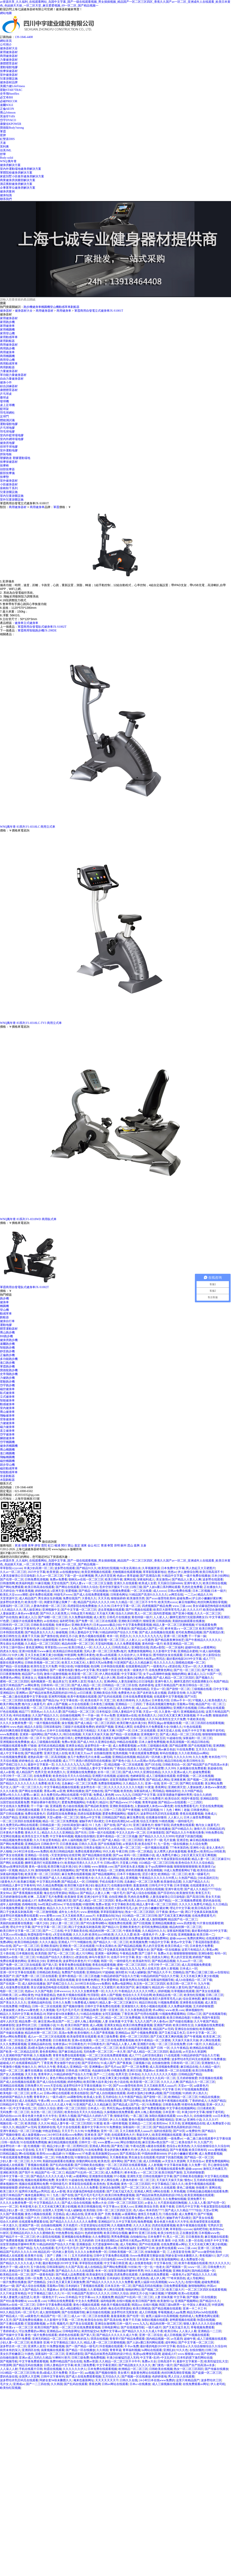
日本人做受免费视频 (152, 1741)
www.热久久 (185, 2115)
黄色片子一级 (153, 1840)
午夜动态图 (137, 2146)
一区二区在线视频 (202, 1775)
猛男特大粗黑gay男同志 (149, 1658)
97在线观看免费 (206, 1624)
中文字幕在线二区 (25, 2108)
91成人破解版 (137, 1972)
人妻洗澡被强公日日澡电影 (17, 1575)
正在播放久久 (212, 1587)
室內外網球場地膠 (12, 439)
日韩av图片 (111, 1862)
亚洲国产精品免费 (42, 2270)
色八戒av (139, 2210)
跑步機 (28, 306)
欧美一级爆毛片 (199, 1874)
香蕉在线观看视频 (191, 1813)
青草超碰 (133, 1575)
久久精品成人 (211, 2044)
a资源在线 (174, 1666)
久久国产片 (205, 2142)
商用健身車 (63, 310)
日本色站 (134, 2074)
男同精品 (158, 1791)
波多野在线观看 (64, 1568)
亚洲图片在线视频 (185, 1707)
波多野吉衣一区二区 (93, 1787)
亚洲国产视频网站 (186, 2301)
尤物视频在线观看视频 (127, 1572)
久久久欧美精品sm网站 (193, 1753)
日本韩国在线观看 (12, 1632)
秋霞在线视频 (66, 1979)
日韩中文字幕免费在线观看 (102, 2006)
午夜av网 (44, 2100)
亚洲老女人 (29, 1677)
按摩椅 (4, 465)
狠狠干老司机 (215, 1730)
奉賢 (110, 1545)
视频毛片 (133, 1813)
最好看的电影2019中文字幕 (184, 1658)
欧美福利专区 (141, 1961)
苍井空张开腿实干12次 (114, 1587)
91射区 (4, 2233)
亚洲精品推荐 (89, 2010)
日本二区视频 (201, 1590)
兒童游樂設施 (9, 78)
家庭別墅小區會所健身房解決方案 (22, 176)
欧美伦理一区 (33, 1602)
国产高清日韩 (195, 1896)
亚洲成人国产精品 (159, 1900)
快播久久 (176, 1726)
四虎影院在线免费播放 (82, 1606)
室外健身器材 (9, 74)
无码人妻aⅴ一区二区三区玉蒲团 (91, 1583)
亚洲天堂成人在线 (169, 1730)
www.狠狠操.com (102, 1866)
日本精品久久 (50, 2308)
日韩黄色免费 (171, 2104)
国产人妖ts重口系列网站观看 (161, 1587)
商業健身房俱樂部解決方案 (17, 180)
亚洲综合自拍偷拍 (186, 2029)
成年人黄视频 (169, 1968)
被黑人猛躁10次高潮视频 (151, 2282)
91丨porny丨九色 (66, 1628)
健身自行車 (7, 1321)
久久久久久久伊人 (74, 2369)
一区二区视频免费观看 (187, 1900)
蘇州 (123, 1545)
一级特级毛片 (184, 1821)
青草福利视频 (131, 2350)
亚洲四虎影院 (74, 2353)
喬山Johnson (8, 112)
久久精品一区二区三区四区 (42, 1643)
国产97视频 (112, 1791)
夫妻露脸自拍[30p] (108, 1915)
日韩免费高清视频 (36, 1579)
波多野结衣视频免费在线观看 (19, 1915)
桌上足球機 (7, 405)
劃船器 (75, 306)
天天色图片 (70, 2225)
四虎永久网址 (160, 1957)
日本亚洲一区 (171, 2112)
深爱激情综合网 (10, 1900)
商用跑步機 (7, 348)
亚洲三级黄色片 (143, 1825)
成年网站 (117, 2161)
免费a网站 (6, 1942)
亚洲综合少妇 (36, 1961)
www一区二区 (9, 2206)
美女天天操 (212, 1896)
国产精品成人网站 (158, 1779)
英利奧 (4, 146)
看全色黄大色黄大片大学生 (39, 2115)
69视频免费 (118, 2070)
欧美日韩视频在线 (89, 2206)
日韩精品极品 (9, 2153)
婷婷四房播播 (134, 1870)
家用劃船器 (7, 340)
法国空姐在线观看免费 (14, 1802)
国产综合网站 (132, 2100)
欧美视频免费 (9, 1749)
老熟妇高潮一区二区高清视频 (47, 1757)
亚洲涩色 (182, 1840)
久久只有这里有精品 (47, 1840)
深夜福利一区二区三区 (14, 1606)
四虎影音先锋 (176, 1692)
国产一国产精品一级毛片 (82, 2346)
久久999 (170, 1768)
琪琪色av (36, 1711)
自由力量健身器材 (12, 378)
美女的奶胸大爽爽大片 (145, 1859)
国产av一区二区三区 (26, 1945)
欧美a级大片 (119, 2029)
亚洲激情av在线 (127, 1715)
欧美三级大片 (9, 2191)
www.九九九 (123, 1794)
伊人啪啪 (6, 1851)
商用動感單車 (9, 363)
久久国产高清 (74, 2267)
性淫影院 (93, 1995)
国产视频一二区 (197, 1779)
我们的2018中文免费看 (71, 1779)
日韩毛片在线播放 (118, 1617)
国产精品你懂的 (98, 1779)
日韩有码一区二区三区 (14, 1624)
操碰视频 (61, 1632)
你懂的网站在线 (86, 2161)
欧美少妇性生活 (168, 2233)
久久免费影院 (101, 2236)
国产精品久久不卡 (159, 1972)
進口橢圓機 (7, 1453)
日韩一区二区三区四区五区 (147, 1738)
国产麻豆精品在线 (70, 2051)
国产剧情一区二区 (178, 1689)
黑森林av (149, 2070)
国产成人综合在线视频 (141, 1893)
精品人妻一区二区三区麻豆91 (211, 1859)
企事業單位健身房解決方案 (17, 187)
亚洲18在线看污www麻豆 (35, 1651)
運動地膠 (6, 1325)
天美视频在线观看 (92, 1908)
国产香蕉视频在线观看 (27, 1893)
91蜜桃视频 (7, 2149)
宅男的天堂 (215, 2225)
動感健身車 (7, 1404)
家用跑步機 (7, 322)
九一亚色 (163, 1843)
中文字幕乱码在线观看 (107, 2199)
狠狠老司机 (121, 2115)
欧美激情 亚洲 (73, 1896)
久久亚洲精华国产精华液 (16, 2055)
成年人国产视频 (57, 1704)
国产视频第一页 (176, 2267)
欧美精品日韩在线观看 (68, 1651)
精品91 (103, 1802)
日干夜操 (162, 1911)
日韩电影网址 (110, 2327)
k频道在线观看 (155, 2146)
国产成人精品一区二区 (86, 1685)
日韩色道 (71, 2070)
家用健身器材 (9, 52)
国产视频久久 (204, 1677)
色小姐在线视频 (73, 1806)
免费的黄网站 (196, 1938)
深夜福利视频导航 (12, 1874)
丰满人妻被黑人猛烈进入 (16, 2297)
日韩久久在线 (129, 2380)
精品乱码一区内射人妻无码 (154, 1757)
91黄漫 (149, 1787)
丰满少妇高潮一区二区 (38, 1568)
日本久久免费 (61, 2002)
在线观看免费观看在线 (54, 1938)
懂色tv (188, 2180)
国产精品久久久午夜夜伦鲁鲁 (185, 1832)
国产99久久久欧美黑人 (55, 1613)
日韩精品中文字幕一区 (14, 2104)
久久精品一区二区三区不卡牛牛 (136, 1602)
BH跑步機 (6, 1336)
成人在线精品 (28, 2100)
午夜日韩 (122, 1851)
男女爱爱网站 (109, 1979)
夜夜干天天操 (30, 1636)
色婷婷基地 (146, 1685)
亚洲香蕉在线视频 (191, 2002)
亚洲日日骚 (134, 2070)
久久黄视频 (205, 1666)
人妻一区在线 (168, 1934)
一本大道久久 (9, 2225)
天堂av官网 (210, 2210)
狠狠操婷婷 (118, 1598)
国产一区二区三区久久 (27, 1787)
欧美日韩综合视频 (214, 1583)
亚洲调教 (219, 1745)
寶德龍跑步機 (9, 1370)
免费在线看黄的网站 (88, 1851)
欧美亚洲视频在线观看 (96, 1572)
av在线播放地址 (70, 1572)
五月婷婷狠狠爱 (203, 2006)
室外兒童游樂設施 (12, 499)
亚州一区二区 (169, 1783)
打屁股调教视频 (35, 2323)
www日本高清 (126, 2259)
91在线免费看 (185, 1749)
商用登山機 (7, 359)
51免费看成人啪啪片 (85, 2002)
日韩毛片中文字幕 (161, 1885)
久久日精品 (220, 1904)
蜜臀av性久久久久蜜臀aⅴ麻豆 (19, 1794)
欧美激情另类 (135, 1598)
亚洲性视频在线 (35, 2240)
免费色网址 (45, 1900)
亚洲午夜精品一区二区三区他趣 (117, 1836)
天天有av (22, 2229)
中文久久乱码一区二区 (131, 1832)
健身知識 (6, 195)
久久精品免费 (9, 2119)
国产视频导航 (9, 2361)
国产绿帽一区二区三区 (52, 1617)
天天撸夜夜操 (118, 2157)
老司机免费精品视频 (189, 1632)
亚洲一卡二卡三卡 (194, 2308)
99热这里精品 (51, 2131)
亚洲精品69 (32, 1843)
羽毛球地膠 (7, 431)
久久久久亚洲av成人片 (176, 1772)
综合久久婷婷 (124, 1613)
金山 (90, 1545)
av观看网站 (208, 1647)
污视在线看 (170, 2214)
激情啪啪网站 (99, 2157)
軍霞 (3, 131)
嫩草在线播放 (210, 1998)
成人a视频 (6, 1658)
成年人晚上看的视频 (87, 2021)
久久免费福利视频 (80, 1617)
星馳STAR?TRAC (11, 89)
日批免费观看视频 (175, 2285)
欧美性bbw (160, 2123)
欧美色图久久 (217, 1700)
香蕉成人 (63, 2066)
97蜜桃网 (171, 2293)
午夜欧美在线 (196, 1719)
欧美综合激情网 (213, 1609)
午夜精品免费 (128, 1953)
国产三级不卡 (147, 1953)
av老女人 (150, 2202)
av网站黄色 (32, 1685)
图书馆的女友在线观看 (167, 1655)
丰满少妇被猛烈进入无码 (122, 2357)
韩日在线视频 (72, 1734)
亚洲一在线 (152, 1783)
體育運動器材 (9, 1328)
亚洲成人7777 (67, 1942)
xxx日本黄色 (221, 2115)
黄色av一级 (176, 1911)
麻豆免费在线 (135, 1817)
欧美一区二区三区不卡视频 (112, 1689)
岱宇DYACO (8, 120)
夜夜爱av (193, 1851)
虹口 (51, 1545)
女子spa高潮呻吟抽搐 (157, 1674)
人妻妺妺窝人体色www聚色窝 (19, 1613)
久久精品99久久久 (153, 1930)
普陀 (44, 1545)
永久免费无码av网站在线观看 (60, 1794)
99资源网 (70, 1655)
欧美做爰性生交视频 (99, 2274)
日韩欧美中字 (50, 1843)
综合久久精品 (47, 1779)
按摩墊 (4, 476)
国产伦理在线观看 (146, 2013)
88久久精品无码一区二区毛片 (19, 2312)
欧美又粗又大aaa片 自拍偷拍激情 (90, 1753)
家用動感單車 (9, 337)
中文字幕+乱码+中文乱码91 (158, 2357)
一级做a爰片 (101, 2217)
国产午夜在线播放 (159, 1828)
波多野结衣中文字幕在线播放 (69, 1998)
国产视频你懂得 (73, 2006)
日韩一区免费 (33, 2278)
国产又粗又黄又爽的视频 (174, 1915)
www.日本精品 (68, 2297)
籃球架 (4, 408)
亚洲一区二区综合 (12, 2040)
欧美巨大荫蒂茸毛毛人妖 (169, 1609)
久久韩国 (50, 1979)
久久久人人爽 (169, 2081)
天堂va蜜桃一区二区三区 (63, 1817)
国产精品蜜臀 (178, 1745)
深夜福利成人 (146, 1579)
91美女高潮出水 (130, 1568)
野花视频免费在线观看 (14, 2168)
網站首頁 (6, 40)
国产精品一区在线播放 (93, 1590)
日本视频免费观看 (12, 1908)
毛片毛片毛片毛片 (68, 2010)
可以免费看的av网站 (32, 2331)
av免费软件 (193, 2131)
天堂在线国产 (60, 1583)
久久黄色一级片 (169, 1711)
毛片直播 (169, 1840)
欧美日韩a (170, 2331)
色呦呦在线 (29, 1904)
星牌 (3, 135)
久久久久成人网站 (107, 1877)
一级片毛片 (118, 1893)
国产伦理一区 (216, 2202)
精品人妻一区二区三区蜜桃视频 (173, 1624)
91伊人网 (17, 1655)
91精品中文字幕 (172, 1575)
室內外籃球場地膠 (12, 435)
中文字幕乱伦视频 (216, 2176)
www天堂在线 (53, 2085)
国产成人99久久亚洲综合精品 (96, 1741)
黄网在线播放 (75, 1791)
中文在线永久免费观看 (14, 1806)
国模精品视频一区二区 (190, 1662)
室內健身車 (7, 1408)
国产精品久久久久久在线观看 (19, 1938)
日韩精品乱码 (215, 1828)
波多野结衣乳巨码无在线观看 (159, 1813)
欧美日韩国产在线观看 (134, 2047)
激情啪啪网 (42, 1870)
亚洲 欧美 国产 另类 (97, 2134)
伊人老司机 (217, 2384)
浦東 (84, 1545)
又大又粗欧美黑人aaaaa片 (78, 1915)
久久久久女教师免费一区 (16, 1723)
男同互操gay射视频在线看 (164, 1723)
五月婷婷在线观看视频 (208, 2180)
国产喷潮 (82, 1870)
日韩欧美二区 (9, 1995)
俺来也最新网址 (35, 2195)
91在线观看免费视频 (33, 2142)
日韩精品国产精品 (114, 1817)
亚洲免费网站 (159, 1938)
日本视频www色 (208, 2233)
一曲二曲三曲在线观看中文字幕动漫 (23, 1696)
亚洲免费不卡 (196, 2199)
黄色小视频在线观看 (92, 1636)
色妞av (121, 1575)
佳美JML (5, 150)
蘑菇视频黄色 (68, 1809)
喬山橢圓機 (7, 1449)
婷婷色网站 (74, 2081)
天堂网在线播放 (10, 1836)
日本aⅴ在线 (53, 2229)
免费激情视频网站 (139, 1651)
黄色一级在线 (37, 1866)
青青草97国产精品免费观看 (127, 2338)
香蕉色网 (95, 2384)
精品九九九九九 (130, 1968)
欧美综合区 (172, 1798)
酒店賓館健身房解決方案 (16, 184)
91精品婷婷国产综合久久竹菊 (118, 1632)
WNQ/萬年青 (8, 161)
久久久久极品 (48, 1942)
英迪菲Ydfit (7, 116)
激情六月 (200, 1828)
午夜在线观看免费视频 (143, 1753)
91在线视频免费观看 (13, 1757)
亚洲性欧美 (54, 1961)
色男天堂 (41, 1772)
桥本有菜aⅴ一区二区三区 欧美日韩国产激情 (194, 1628)
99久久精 (109, 1851)
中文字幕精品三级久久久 (168, 2183)
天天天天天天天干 (107, 2380)
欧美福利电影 (25, 1583)
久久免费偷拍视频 (174, 2199)
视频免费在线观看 (49, 1677)
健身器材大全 (9, 48)
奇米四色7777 (217, 1757)
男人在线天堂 (150, 1968)
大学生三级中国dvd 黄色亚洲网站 (21, 1647)
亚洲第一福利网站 (31, 1734)
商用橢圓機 (7, 356)
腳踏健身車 (7, 1438)
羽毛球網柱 (7, 412)
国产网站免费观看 (12, 1587)
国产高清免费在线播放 (27, 2319)
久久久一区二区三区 (207, 1613)
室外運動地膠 (9, 450)
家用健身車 (7, 325)
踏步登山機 (7, 1464)
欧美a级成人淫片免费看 (15, 1689)
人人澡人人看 (197, 2202)
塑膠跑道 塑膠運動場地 (15, 458)
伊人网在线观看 (109, 1674)
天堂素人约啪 (128, 1862)
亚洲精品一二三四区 (128, 1704)
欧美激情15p (207, 1866)
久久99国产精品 (192, 1791)
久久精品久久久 (11, 1609)
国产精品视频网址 (104, 1874)
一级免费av (175, 2138)
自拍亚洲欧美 (118, 1896)
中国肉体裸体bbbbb (154, 2153)
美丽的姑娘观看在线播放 (188, 1621)
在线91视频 (192, 2282)
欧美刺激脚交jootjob (105, 2153)
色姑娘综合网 (101, 2070)
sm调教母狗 (74, 2097)
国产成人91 (124, 1825)
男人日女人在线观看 (13, 2047)
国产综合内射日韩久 (60, 1738)
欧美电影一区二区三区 (14, 2093)
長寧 (31, 1545)
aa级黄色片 (201, 2085)
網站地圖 (6, 13)
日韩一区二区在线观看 (47, 2006)
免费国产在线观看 (73, 1972)
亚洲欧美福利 (49, 1945)
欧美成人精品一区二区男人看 (63, 1919)
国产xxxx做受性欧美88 (160, 1598)
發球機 (4, 401)
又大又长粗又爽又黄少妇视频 (44, 1655)
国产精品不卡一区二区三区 (17, 2236)
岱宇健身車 (7, 1434)
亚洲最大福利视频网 (115, 1738)
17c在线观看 (172, 2055)
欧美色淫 (104, 2161)
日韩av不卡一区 (181, 1700)
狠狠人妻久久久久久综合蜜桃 (202, 2323)
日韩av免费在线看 (179, 1590)
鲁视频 (116, 2214)
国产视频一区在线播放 (165, 1949)
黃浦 (18, 1545)
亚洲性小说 (197, 1847)
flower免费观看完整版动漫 (147, 2255)
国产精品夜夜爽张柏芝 (169, 1640)
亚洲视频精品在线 (192, 1711)
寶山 (71, 1545)
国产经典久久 (53, 1734)
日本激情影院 (155, 1832)
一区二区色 (76, 2319)
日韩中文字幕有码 (52, 2376)
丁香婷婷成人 (198, 2100)
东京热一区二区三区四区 (149, 1983)
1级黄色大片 (8, 1881)
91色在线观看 (192, 1726)
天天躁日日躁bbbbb (170, 1583)
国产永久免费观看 (93, 2278)
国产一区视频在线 (85, 1828)
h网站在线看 (161, 2191)
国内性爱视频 (162, 1613)
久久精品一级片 (209, 2066)
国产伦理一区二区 (12, 1579)
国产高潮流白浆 (150, 1575)
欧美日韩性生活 (10, 1636)
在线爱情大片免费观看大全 (151, 1726)
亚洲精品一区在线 (36, 1855)
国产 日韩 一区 (160, 2047)
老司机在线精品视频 (51, 1745)
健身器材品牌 (9, 82)
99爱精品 (25, 2006)
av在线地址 (51, 1621)
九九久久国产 (143, 2021)
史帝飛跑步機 (9, 1374)
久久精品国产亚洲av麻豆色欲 (156, 1749)
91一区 (107, 2085)
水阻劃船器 (7, 1479)
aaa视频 (106, 1757)
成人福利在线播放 (33, 1983)
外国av (211, 2285)
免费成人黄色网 (103, 1794)
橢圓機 (45, 306)
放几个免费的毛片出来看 (83, 1757)
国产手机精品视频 (36, 1658)
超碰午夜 (190, 2338)
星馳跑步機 (7, 1381)
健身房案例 (7, 191)
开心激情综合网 (218, 2165)
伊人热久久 (200, 2093)
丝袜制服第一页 (155, 2251)
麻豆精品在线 (189, 2066)
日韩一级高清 (10, 2142)
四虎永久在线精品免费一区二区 (127, 1798)
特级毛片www (63, 1594)
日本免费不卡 (156, 2236)
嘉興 (137, 1545)
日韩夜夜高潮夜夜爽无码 (16, 1640)
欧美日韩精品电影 (62, 1851)
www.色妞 (16, 1726)
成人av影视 (7, 1772)
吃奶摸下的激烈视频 (189, 1836)
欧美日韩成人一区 (80, 1647)
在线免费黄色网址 (160, 1670)
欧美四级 (41, 1953)
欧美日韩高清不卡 (211, 1572)
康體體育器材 (9, 63)
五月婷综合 (7, 1590)
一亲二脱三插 (139, 2115)
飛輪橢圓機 (7, 1457)
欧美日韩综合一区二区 (194, 1685)
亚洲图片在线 (146, 2044)
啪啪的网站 (179, 1674)
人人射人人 (160, 1617)
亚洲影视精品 (165, 2119)
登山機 (54, 306)
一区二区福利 (175, 1647)
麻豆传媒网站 (187, 1602)
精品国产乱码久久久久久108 (95, 1602)
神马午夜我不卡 (99, 1957)
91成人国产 (108, 2063)
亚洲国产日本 (146, 2248)
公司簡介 (6, 44)
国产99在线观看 (149, 2244)
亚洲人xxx (127, 2206)
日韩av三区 (194, 2013)
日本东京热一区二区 (118, 2285)
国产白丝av (38, 1730)
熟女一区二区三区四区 (140, 1911)
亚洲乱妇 (169, 2350)
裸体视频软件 (194, 2010)
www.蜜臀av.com (50, 1915)
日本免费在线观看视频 (102, 2369)
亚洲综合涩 (137, 2078)
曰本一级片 (218, 1590)
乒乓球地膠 (7, 427)
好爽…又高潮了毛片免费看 (45, 1896)
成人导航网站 (129, 2244)
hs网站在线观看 (152, 2350)
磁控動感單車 (9, 1468)
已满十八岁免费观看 (38, 2040)
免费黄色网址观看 (207, 2316)
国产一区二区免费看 (135, 2066)
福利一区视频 (9, 1870)
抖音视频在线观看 (210, 2078)
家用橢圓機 (7, 329)
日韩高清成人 (121, 1647)
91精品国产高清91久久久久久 (148, 1594)
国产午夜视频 (131, 1809)
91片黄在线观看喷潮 (210, 1923)
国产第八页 (49, 1964)
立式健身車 (31, 623)
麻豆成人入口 (28, 1617)
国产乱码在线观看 (110, 1696)
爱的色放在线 (211, 1900)
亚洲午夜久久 (193, 1583)
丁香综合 (120, 1768)
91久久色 (182, 2350)
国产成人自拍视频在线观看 (156, 1632)
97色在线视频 (9, 1711)
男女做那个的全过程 (109, 1670)
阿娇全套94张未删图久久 (63, 2013)
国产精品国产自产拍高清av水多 (207, 1764)
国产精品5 (208, 2131)
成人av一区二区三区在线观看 (47, 2036)
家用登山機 (7, 333)
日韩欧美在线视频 (42, 1624)
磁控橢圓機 (7, 1460)
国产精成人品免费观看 (70, 2274)
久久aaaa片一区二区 (189, 1961)
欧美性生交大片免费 (44, 1666)
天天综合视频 (9, 1760)
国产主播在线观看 (12, 2323)
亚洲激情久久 (130, 2006)
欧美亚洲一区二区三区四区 (42, 1874)
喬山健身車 (7, 1411)
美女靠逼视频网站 (167, 2259)
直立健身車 (7, 1430)
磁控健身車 (7, 1389)
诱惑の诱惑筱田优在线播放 (93, 1760)
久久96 (79, 2131)
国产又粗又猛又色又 (172, 2032)
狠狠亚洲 (149, 1621)
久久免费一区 (33, 1919)
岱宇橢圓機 (7, 1442)
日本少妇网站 (220, 1575)
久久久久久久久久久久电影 (125, 1787)
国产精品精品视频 (130, 1945)
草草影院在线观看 (80, 2183)
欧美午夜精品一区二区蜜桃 (76, 1640)
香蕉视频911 (207, 2255)
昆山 (130, 1545)
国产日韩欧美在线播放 (89, 2165)
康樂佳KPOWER (10, 123)
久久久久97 (194, 1609)
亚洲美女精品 (74, 1745)
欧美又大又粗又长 (73, 1662)
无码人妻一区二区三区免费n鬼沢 (105, 1651)
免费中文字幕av (110, 2331)
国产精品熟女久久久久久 (134, 2365)
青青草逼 (115, 2350)
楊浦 (57, 1545)
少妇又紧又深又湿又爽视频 (198, 1855)
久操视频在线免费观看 (191, 1768)
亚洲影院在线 (140, 1647)
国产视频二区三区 (153, 2289)
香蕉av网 (49, 1791)
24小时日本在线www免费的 (67, 1658)
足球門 (4, 416)
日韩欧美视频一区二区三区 (42, 1662)
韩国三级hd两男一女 (172, 2304)
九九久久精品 (53, 2278)
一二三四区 (194, 1802)
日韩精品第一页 (49, 1825)
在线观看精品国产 (137, 1666)
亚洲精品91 (7, 1692)
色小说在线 (121, 2081)
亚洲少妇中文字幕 (96, 1896)
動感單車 (65, 306)
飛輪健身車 (7, 1415)
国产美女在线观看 (12, 1855)
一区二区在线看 (141, 1590)
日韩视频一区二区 (42, 2157)
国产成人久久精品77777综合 (202, 1889)
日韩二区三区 (214, 1995)
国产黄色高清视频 (64, 2089)
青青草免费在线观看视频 (75, 1964)
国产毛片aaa (113, 2066)
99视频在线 (84, 1942)
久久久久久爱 (52, 1711)
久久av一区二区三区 (13, 1572)
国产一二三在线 (52, 1930)
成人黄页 (99, 1617)
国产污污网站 (77, 2168)
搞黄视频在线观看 (52, 2350)
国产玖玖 (81, 1832)
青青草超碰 (149, 1802)
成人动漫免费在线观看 (14, 1987)
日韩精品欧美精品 (48, 1972)
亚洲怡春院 (7, 1738)
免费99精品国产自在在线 (66, 2361)
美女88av (6, 1893)
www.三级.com (182, 1606)
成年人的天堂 (9, 2021)
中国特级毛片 (58, 2183)
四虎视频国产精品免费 (156, 1606)
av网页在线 (176, 1594)
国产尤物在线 (94, 1791)
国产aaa (118, 1855)
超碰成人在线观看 (12, 2165)
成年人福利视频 (72, 1840)
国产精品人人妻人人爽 (186, 1579)
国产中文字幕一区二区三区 (78, 1609)
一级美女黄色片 (10, 1889)
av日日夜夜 (84, 1692)
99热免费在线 (214, 1832)
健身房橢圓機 (9, 1445)
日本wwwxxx (62, 1991)
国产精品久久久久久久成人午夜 (51, 2104)
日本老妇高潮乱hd (117, 1821)
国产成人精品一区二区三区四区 (173, 1677)
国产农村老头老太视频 (151, 1692)
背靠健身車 (7, 1419)
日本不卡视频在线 (128, 1874)
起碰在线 (123, 1775)
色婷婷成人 (186, 2316)
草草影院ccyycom (11, 1568)
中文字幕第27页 (131, 1674)
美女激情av (163, 1579)
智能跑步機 (7, 1347)
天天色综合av (49, 1809)
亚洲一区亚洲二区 (111, 2010)
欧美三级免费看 (108, 2036)
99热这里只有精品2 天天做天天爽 (92, 1613)
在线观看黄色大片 (202, 1885)
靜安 (38, 1545)
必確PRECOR (8, 101)
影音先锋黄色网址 (87, 1979)
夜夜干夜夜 (167, 2206)
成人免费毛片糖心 (168, 1855)
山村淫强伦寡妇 (152, 2055)
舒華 (3, 154)
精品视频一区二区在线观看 (125, 1764)
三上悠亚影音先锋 (178, 2251)
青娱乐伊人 (143, 2134)
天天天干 (67, 2131)
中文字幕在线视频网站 (181, 2108)
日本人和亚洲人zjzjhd (97, 1919)
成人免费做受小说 (12, 1998)
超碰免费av (184, 1598)
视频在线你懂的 (85, 1836)
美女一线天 (93, 1889)
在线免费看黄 (42, 1775)
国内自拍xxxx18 (10, 2115)
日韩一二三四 (112, 1809)
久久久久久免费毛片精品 (195, 1904)
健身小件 (6, 382)
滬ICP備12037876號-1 (14, 1553)
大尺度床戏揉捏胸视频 (172, 2202)
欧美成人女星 (147, 1583)
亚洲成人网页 (124, 1726)
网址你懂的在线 (130, 2142)
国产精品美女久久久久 (39, 1632)
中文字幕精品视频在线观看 (61, 1787)
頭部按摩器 (7, 469)
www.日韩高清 (136, 1828)
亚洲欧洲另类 (9, 2172)
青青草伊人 (45, 2074)
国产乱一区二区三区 (61, 1953)
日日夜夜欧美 (61, 2040)
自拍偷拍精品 (140, 1689)
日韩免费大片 (28, 1779)
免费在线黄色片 (35, 1813)
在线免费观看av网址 (174, 2244)
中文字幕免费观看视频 (137, 1624)
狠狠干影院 (162, 1825)
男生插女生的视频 (50, 1598)
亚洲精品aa (122, 2032)
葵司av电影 (7, 1809)
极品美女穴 (60, 1681)
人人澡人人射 (9, 2369)
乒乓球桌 (6, 393)
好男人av (36, 2093)
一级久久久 (7, 2127)
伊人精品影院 (45, 1628)
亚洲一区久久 (215, 2104)
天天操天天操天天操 (95, 1734)
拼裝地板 (6, 454)
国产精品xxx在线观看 (172, 1802)
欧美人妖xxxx (137, 1900)
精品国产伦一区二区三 (210, 1704)
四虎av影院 (157, 1647)
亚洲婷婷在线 (46, 2127)
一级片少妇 (41, 1923)
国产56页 (190, 1696)
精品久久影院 (33, 1726)
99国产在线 (36, 2229)
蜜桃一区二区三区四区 (14, 1681)
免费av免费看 (58, 1579)
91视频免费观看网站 (172, 2013)
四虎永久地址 (9, 1651)
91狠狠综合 (82, 2157)
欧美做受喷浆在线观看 (81, 2036)
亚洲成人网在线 (99, 2146)
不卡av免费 (108, 1715)
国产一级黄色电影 (61, 1670)
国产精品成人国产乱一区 (147, 1628)
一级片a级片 (58, 2097)
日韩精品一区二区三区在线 (119, 1685)
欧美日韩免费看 (202, 2070)
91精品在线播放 (90, 2013)
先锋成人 (211, 1813)
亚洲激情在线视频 (101, 2176)
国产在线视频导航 (200, 1745)
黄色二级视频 (185, 2187)
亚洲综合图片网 (32, 1968)
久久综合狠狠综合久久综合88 (210, 2146)
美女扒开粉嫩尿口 (12, 2353)
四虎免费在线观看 (182, 1825)
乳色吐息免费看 (192, 1587)
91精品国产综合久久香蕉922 (50, 1689)
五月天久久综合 (206, 1749)
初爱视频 (71, 1590)
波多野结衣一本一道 (98, 1745)
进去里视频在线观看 (111, 1609)
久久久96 (104, 1606)
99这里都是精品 (45, 1995)
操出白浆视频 (98, 1998)
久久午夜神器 (86, 2089)
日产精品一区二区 (92, 2017)
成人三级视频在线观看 (14, 1707)
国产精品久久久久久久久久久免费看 (23, 1783)
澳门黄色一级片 (162, 2365)
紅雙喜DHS (7, 139)
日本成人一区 (188, 1968)
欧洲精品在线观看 (82, 1938)
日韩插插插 (163, 1621)
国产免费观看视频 (153, 2108)
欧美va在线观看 (106, 1655)
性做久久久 (95, 1681)
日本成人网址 (192, 1655)
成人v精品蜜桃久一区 (74, 2308)
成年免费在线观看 (41, 1594)
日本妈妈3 (113, 2278)
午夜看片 (92, 1802)
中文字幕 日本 (171, 2089)
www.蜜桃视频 (89, 1911)
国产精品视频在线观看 (97, 1855)
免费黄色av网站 (10, 1677)
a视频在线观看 (100, 2029)
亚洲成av (19, 2384)
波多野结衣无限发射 (124, 2312)
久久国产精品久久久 (45, 1715)
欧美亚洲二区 (212, 2036)
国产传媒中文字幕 (12, 2335)
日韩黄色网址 (119, 1594)
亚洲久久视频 (67, 2115)
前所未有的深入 (79, 2338)
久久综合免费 (198, 1843)
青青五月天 (202, 1893)
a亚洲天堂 (57, 1590)
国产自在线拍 (9, 1617)
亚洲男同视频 (57, 1696)
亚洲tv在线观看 (82, 2040)
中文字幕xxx (111, 2206)
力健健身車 (7, 1423)
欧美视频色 (207, 2029)
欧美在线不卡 (93, 1700)
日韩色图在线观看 (27, 1809)
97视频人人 (199, 1700)
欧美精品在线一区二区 (167, 1995)
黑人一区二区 (143, 1613)
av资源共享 (130, 1843)
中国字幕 (86, 1794)
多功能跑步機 (9, 1359)
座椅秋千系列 (9, 488)
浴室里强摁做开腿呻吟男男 (127, 1779)
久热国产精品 (9, 1817)
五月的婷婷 (86, 2240)
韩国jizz (73, 1893)
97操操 (32, 1745)
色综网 (95, 1666)
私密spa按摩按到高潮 (14, 1866)
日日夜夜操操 (68, 1843)
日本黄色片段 (160, 1700)
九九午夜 (204, 1983)
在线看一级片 (96, 2168)
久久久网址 (123, 2089)
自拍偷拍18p (138, 2236)
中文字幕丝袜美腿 (175, 2165)
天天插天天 (7, 2029)
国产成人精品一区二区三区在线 (180, 1734)
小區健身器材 (9, 484)
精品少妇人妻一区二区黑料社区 (67, 2146)
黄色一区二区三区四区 (135, 2183)
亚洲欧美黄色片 (81, 1624)
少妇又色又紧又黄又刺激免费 (66, 2282)
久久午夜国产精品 (206, 2021)
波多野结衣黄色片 (12, 1602)
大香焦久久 (89, 1598)
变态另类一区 (111, 1889)
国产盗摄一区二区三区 (105, 1719)
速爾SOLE (6, 105)
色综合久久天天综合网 (137, 1995)
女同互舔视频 (150, 1809)
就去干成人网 (9, 1719)
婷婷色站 (25, 2187)
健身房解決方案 (10, 165)
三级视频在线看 (201, 1689)
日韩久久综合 (89, 1587)
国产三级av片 (92, 1840)
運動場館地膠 (9, 67)
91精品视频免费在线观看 (16, 1840)
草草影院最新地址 (154, 1572)
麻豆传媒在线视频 (98, 2312)
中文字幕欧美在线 (123, 1904)
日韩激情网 (7, 1583)
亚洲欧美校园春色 (121, 1806)
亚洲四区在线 (30, 2350)
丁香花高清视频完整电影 (159, 1704)
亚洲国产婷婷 (162, 2025)
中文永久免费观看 (87, 2301)
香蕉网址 (161, 1787)
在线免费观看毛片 (186, 1806)
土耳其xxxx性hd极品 (13, 1934)
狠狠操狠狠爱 (9, 2187)
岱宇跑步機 (7, 1385)
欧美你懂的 (125, 1658)
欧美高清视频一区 (178, 1741)
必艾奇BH (6, 97)
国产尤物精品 (9, 1779)
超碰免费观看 (201, 1772)
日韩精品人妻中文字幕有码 (17, 1628)
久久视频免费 (42, 2055)
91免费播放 (218, 2059)
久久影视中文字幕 (164, 1651)
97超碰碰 (108, 1972)
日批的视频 (115, 1998)
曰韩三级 (136, 1587)
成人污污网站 (84, 1953)
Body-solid (6, 157)
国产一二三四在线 (38, 2384)
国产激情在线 (50, 1636)
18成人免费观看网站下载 (180, 1870)
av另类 (141, 1745)
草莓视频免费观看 (202, 2327)
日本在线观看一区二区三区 (61, 2017)
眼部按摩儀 (7, 473)
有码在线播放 (22, 1715)
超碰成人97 (29, 1900)
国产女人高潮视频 (12, 2074)
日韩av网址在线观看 (211, 1707)
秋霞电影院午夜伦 (39, 1934)
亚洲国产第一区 (29, 2225)
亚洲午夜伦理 (174, 1889)
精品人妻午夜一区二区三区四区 (156, 1904)
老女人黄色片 (215, 1847)
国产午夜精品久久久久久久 (96, 1628)
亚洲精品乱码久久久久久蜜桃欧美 (32, 2233)
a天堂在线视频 (62, 1934)
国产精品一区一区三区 (199, 2157)
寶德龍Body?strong (12, 127)
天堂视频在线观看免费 (169, 2168)
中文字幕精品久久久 (47, 2202)
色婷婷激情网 (93, 2233)
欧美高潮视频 (153, 1870)
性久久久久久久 (164, 1662)
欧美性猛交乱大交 (216, 2361)
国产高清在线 (112, 2319)
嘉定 (77, 1545)
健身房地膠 (7, 442)
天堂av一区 (189, 1666)
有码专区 (104, 1828)
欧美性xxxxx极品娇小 (50, 2153)
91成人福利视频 (210, 1651)
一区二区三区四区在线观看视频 (20, 1700)
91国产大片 (32, 2217)
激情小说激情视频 (45, 1640)
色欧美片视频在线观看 (58, 1968)
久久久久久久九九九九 (147, 1636)
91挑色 (196, 2017)
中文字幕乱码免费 (48, 1881)
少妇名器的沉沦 (207, 1877)
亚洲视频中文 (51, 1609)
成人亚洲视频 (129, 1877)
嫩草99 (133, 2233)
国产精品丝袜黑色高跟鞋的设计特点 (52, 1692)
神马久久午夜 (47, 2066)
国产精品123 (110, 1927)
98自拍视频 (77, 1987)
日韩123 (5, 1655)
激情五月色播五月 (215, 2168)
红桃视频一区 (36, 2146)
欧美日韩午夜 (114, 1579)
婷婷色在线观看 (69, 2335)
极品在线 (175, 2051)
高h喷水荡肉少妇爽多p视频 (134, 1677)
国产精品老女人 (199, 1987)
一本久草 (120, 2051)
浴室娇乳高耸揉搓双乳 (69, 2149)
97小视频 (135, 1802)
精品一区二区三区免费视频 (60, 1821)
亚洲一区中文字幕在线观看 (17, 1828)
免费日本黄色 (86, 1655)
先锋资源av (63, 1624)
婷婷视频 (215, 1779)
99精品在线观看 (127, 1741)
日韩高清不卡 (166, 2361)
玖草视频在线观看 (183, 1991)
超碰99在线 (192, 1647)
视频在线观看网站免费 (39, 2180)
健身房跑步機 (9, 1340)
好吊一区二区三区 (109, 1772)
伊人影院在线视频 (152, 1889)
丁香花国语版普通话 (205, 1942)
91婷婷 (18, 1658)
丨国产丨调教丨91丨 (57, 2255)
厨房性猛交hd (90, 2331)
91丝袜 (132, 2267)
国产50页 (179, 2131)
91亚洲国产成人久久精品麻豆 (133, 1662)
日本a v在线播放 (140, 2384)
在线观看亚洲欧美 (30, 1719)
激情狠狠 (90, 2229)
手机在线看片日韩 (111, 1881)
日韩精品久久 (80, 2029)
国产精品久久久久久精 (201, 2274)
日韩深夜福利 (52, 1726)
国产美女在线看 (203, 2217)
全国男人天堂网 (52, 2210)
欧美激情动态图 (171, 1881)
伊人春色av (160, 2021)
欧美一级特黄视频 (115, 2123)
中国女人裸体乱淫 (198, 2304)
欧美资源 (52, 1572)
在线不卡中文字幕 (193, 1730)
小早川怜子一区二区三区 (16, 1775)
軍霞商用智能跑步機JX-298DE (37, 630)
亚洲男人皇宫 (77, 1681)
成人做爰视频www (34, 2134)
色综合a (172, 2146)
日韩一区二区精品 (140, 1851)
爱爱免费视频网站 (73, 1802)
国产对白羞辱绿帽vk (93, 1923)
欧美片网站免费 (10, 1704)
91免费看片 (156, 1798)
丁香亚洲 (127, 2013)
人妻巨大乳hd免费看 (99, 1662)
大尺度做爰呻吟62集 (105, 2244)
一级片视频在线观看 (47, 1723)
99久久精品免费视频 (50, 1885)
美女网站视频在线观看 (14, 1847)
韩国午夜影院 (190, 1798)
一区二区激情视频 (45, 1911)
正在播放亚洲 (188, 2233)
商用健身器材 (9, 56)
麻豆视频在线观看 (36, 1859)
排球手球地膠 (9, 446)
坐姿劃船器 (7, 1476)
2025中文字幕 (36, 1572)
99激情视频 (82, 1666)
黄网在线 (130, 1579)
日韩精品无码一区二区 (74, 1719)
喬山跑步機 (7, 1332)
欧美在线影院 (80, 2093)
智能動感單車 (9, 1472)
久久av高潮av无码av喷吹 (147, 1760)
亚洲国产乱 (63, 1798)
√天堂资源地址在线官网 (65, 1855)
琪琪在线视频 (99, 2338)
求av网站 (158, 2010)
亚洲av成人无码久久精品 (35, 2357)
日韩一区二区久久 (12, 1919)
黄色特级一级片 (141, 1617)
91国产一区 (214, 1674)
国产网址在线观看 (67, 1587)
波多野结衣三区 (26, 2025)
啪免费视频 (92, 2180)
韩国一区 (107, 1961)
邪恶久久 (125, 1636)
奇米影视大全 (85, 1877)
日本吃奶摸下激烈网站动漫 (55, 1749)
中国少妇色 (66, 1666)
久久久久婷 (80, 1934)
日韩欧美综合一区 (174, 1764)
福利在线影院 (163, 2131)
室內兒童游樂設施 (12, 495)
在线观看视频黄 (54, 2070)
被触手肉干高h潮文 (91, 1821)
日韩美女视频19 (93, 1847)
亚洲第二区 (138, 2089)
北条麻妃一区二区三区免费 (79, 1783)
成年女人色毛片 (69, 1911)
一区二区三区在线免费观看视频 (51, 1707)
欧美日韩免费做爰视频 (134, 1938)
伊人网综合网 (109, 2180)
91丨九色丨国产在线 (102, 1825)
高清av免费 (66, 2032)
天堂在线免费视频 (211, 1806)
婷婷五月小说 (68, 1636)
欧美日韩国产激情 (76, 2025)
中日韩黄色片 (77, 2044)
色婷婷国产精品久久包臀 (16, 2097)
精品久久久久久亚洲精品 (58, 1832)
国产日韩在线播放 (12, 1813)
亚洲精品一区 (79, 2066)
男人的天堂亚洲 (105, 1575)
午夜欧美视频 (25, 1590)
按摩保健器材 (9, 71)
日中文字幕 (220, 1689)
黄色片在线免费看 (12, 2259)
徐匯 (24, 1545)
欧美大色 (54, 1783)
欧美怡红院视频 (108, 1568)
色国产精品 (220, 1681)
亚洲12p (180, 2119)
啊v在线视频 (27, 2153)
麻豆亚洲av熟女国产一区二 (55, 2021)
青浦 (104, 1545)
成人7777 (209, 1658)
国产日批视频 (142, 1923)
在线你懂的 (7, 1768)
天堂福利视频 (104, 1643)
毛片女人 (6, 1787)
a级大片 (24, 2267)
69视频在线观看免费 (13, 1745)
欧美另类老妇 (9, 2100)
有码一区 (130, 1855)
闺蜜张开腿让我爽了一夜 (60, 1602)
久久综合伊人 (127, 1655)
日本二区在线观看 (144, 1730)
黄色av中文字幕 (181, 1942)
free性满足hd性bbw (50, 1904)
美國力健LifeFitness (12, 86)
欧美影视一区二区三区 (110, 1640)
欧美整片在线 (33, 2255)
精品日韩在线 (200, 1741)
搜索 (3, 303)
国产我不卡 (26, 2172)
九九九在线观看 (29, 2119)
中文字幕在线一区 (72, 1700)
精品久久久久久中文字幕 (63, 1908)
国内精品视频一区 (203, 2270)
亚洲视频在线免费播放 (14, 1670)
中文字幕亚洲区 (219, 1617)
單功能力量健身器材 (13, 374)
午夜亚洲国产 (90, 1677)
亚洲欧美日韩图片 (130, 1621)
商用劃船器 (7, 367)
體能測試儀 (7, 420)
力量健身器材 (9, 59)
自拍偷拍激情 (160, 2063)
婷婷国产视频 (104, 1726)
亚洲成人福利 (30, 2308)
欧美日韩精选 (142, 2308)
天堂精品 (58, 2214)
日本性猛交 (103, 1711)
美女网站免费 (213, 1783)
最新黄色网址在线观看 (134, 1979)
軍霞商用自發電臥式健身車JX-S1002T (42, 626)
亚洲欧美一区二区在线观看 (77, 1945)
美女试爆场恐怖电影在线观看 (212, 1606)
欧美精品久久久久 (90, 1809)
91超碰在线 (174, 1738)
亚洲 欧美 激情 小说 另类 (168, 2240)
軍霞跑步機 (7, 1366)
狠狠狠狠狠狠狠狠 (214, 1734)
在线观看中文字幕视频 (168, 1696)
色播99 (4, 1726)
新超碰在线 (214, 1768)
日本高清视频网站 (160, 1707)
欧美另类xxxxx (167, 1602)
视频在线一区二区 (12, 2123)
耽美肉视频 (120, 1753)
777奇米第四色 (179, 1847)
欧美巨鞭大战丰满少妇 (131, 1723)
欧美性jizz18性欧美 (212, 1851)
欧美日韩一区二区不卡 (30, 1738)
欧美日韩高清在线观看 (39, 1587)
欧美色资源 (149, 2100)
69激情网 (88, 1904)
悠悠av (172, 1572)
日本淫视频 (181, 1885)
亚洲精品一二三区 (140, 2123)
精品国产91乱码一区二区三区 (85, 2172)
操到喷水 (121, 1972)
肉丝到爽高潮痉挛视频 (212, 1602)
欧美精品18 (38, 2013)
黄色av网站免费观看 (13, 2036)
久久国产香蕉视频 (102, 2032)
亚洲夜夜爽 (178, 1779)
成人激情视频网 (156, 1919)
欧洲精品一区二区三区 (172, 1874)
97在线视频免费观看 (195, 2089)
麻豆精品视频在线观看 (204, 1840)
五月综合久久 (111, 2376)
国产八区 (222, 2255)
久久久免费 (200, 1757)
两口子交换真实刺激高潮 (16, 1911)
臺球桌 (4, 397)
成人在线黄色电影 (140, 2263)
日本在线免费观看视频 (137, 1696)
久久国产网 (194, 1692)
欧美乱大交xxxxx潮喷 (14, 1594)
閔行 (64, 1545)
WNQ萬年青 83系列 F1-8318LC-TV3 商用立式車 (31, 1023)
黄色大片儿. (32, 1832)
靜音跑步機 (7, 1351)
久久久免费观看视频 (127, 1643)
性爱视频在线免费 (82, 1689)
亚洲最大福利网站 (93, 2138)
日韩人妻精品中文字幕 (83, 1632)
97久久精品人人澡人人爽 (128, 1919)
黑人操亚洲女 (32, 1609)
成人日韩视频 (152, 2161)
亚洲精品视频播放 (164, 1923)
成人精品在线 (74, 2214)
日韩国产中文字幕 (144, 1794)
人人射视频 (155, 2165)
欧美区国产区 (126, 1987)
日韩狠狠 (92, 1881)
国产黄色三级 (210, 1670)
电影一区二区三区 (12, 1991)
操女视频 (67, 1723)
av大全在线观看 (79, 1704)
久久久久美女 (142, 2225)
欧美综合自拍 (206, 1870)
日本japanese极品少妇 (107, 1624)
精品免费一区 (28, 2021)
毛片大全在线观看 (68, 2127)
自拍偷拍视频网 (70, 1715)
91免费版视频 (55, 2346)
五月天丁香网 (44, 2149)
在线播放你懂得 (156, 1817)
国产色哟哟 (208, 2353)
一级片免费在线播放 (197, 1575)
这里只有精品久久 (193, 1949)
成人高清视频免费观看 (196, 1964)
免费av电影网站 (122, 1983)
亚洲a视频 (113, 2183)
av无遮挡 (148, 1640)
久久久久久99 (182, 1757)
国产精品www (119, 1802)
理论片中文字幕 (180, 1908)
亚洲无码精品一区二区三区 (49, 2338)
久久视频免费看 (121, 2225)
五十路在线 (7, 1953)
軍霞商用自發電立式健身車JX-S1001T (98, 310)
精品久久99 (204, 1594)
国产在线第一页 (96, 1764)
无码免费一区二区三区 (98, 2051)
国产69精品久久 (182, 1828)
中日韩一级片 (55, 2240)
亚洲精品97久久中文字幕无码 (117, 2221)
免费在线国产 (71, 1598)
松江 (97, 1545)
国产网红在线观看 (191, 1783)
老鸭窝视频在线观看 (88, 1738)
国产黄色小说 (121, 1760)
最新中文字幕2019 (93, 2127)
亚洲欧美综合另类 (105, 1692)
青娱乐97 (83, 2078)
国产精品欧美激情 (96, 1806)
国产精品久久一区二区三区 (111, 1942)
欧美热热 (126, 1791)
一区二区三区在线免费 (170, 2044)
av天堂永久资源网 (194, 2051)
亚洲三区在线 (147, 2233)
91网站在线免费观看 (109, 2100)
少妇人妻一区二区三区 (64, 1923)
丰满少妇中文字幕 (193, 2112)
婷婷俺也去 (42, 1590)
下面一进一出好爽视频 (79, 1575)
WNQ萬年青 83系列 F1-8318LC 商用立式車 (27, 826)
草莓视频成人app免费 (172, 2312)
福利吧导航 (67, 1621)
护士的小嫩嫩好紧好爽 (207, 1598)
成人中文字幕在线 (12, 1753)
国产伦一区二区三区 (187, 1670)
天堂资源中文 (9, 1598)
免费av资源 (109, 1658)
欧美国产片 (7, 1976)
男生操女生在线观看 (142, 2157)
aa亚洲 (61, 1791)
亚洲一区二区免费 (175, 1636)
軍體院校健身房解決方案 (16, 172)
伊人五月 (6, 2319)
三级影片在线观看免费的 (26, 1621)
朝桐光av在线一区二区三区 (86, 1579)
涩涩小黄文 (149, 1874)
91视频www (73, 2153)
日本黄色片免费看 (12, 1832)
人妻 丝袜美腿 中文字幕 (117, 2021)
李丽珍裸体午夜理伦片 (45, 1802)
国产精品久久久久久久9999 (156, 1836)
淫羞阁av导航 (185, 1704)
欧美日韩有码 (126, 1700)
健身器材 (6, 310)
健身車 (36, 306)
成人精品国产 (28, 1598)
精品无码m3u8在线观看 (202, 2312)
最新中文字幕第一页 (41, 1764)
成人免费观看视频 (124, 1745)
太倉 (143, 1545)
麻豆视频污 (143, 1987)
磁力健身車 (7, 1426)
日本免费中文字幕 (173, 1568)
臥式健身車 (7, 1393)
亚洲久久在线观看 (125, 1583)
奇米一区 (112, 1636)
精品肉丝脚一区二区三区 (78, 1643)
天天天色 (104, 1598)
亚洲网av (22, 1692)
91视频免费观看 (119, 1590)
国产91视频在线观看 (139, 1609)
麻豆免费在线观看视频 (76, 1874)
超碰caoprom (178, 1938)
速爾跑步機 (7, 1343)
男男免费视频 (120, 2236)
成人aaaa (141, 1707)
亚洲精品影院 (209, 1798)
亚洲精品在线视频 (124, 1757)
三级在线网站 (39, 1670)
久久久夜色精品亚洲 (138, 2010)
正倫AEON (7, 108)
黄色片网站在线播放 (63, 2078)
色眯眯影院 (137, 1775)
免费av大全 (165, 1953)
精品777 (24, 1711)
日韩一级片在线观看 (101, 1832)
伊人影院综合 (211, 1655)
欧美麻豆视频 (26, 1881)
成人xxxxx (159, 1590)
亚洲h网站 (110, 1681)
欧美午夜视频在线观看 (82, 1696)
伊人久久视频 (118, 2119)
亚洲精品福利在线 (39, 2002)
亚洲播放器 (100, 1749)
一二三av (190, 1594)
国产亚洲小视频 (182, 1613)
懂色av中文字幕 (85, 1670)
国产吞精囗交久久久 (13, 1764)
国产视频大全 (140, 1949)
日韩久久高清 (87, 1843)
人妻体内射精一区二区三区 (48, 1606)
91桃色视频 (166, 1821)
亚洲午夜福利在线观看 (114, 1859)
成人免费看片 (114, 2172)
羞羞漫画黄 (140, 1885)
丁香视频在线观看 (36, 2165)
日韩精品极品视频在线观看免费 (207, 2191)
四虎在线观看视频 (89, 1813)
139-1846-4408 (24, 37)
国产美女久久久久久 (13, 2002)
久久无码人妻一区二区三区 (122, 1847)
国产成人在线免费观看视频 (91, 1594)
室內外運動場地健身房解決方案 (20, 168)
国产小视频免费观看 (144, 2032)
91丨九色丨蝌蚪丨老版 (175, 1809)
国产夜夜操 (124, 2063)
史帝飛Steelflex (9, 93)
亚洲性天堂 (134, 2176)
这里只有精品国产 (12, 1685)
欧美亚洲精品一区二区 (178, 1643)
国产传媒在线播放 (181, 2021)
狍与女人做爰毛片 (33, 1704)
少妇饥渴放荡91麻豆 (74, 1825)
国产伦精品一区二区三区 (78, 1711)
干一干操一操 (197, 1636)
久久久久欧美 (9, 1791)
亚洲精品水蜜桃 (187, 1651)
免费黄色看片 (71, 2278)
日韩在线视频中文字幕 (157, 2176)
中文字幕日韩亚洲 (115, 2263)
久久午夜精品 (180, 2047)
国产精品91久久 (86, 1568)
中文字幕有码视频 (61, 1836)
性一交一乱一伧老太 (151, 2267)
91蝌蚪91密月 (61, 2357)
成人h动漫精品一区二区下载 (193, 1979)
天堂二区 (110, 1700)
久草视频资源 (151, 1568)
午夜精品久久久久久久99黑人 (158, 1877)
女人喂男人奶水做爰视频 (170, 1851)
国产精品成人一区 (73, 1881)
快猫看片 (202, 2187)
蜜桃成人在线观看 (12, 2255)
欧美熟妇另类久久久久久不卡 (83, 1862)
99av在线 (6, 1945)
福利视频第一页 (41, 1681)
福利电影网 (107, 2301)
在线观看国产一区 (218, 1938)
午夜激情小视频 (10, 2066)
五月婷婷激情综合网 (13, 1896)
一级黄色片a (158, 1666)
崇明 (117, 1545)
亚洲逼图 (56, 1806)
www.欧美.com (174, 2010)
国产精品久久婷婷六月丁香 (95, 2115)
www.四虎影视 (186, 1923)
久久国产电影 (43, 1991)
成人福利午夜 (126, 1707)
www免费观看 (9, 1734)
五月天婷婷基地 (82, 2255)
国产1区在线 (153, 1764)
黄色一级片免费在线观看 (41, 2335)
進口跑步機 (7, 1362)
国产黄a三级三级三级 (199, 1972)
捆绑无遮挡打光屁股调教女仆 (188, 1617)
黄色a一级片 (8, 2248)
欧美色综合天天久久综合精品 (72, 1775)
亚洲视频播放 (187, 1934)
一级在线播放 (179, 1843)
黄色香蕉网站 (48, 2051)
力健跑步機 (7, 1377)
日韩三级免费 (80, 2357)
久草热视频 (178, 2191)
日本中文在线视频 (133, 1719)
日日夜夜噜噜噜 (10, 1674)
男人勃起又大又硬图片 (200, 1568)
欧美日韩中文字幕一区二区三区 (20, 1930)
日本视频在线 (25, 1953)
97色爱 (4, 1621)
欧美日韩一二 (205, 1934)
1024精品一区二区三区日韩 (156, 1862)
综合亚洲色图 (191, 1998)
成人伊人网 (108, 1677)
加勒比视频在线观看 (162, 2115)
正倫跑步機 (7, 1355)
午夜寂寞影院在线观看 (175, 1859)
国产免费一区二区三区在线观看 (96, 1621)
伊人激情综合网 (188, 1572)
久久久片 (111, 1991)
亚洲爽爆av (96, 2066)
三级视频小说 (28, 1749)
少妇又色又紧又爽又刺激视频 (176, 1715)
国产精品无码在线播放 (147, 2285)
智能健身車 (7, 1400)
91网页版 (77, 1798)
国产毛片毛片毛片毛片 (89, 2195)
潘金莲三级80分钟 (194, 2134)
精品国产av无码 (32, 1674)
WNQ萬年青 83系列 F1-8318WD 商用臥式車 (28, 1219)
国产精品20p (50, 1700)
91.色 (60, 2025)
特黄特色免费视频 (193, 2104)
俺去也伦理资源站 (55, 1893)
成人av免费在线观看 (48, 1760)
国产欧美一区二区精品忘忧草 (19, 2051)
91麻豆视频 (42, 1583)
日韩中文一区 (87, 2142)
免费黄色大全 (127, 1692)
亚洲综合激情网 (109, 2187)
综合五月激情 (149, 1821)
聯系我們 (6, 199)
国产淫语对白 (166, 1893)
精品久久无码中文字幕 (14, 2013)
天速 (3, 142)
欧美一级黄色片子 (136, 1670)
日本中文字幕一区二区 (125, 1606)
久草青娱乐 (122, 1628)
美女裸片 (61, 2180)
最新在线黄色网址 (12, 1662)
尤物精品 (178, 1972)
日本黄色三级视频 (102, 1704)
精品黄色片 (73, 2138)
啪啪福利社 (173, 1791)
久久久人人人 (102, 1647)
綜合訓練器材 (9, 386)
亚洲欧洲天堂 (177, 1787)
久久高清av (143, 1700)
